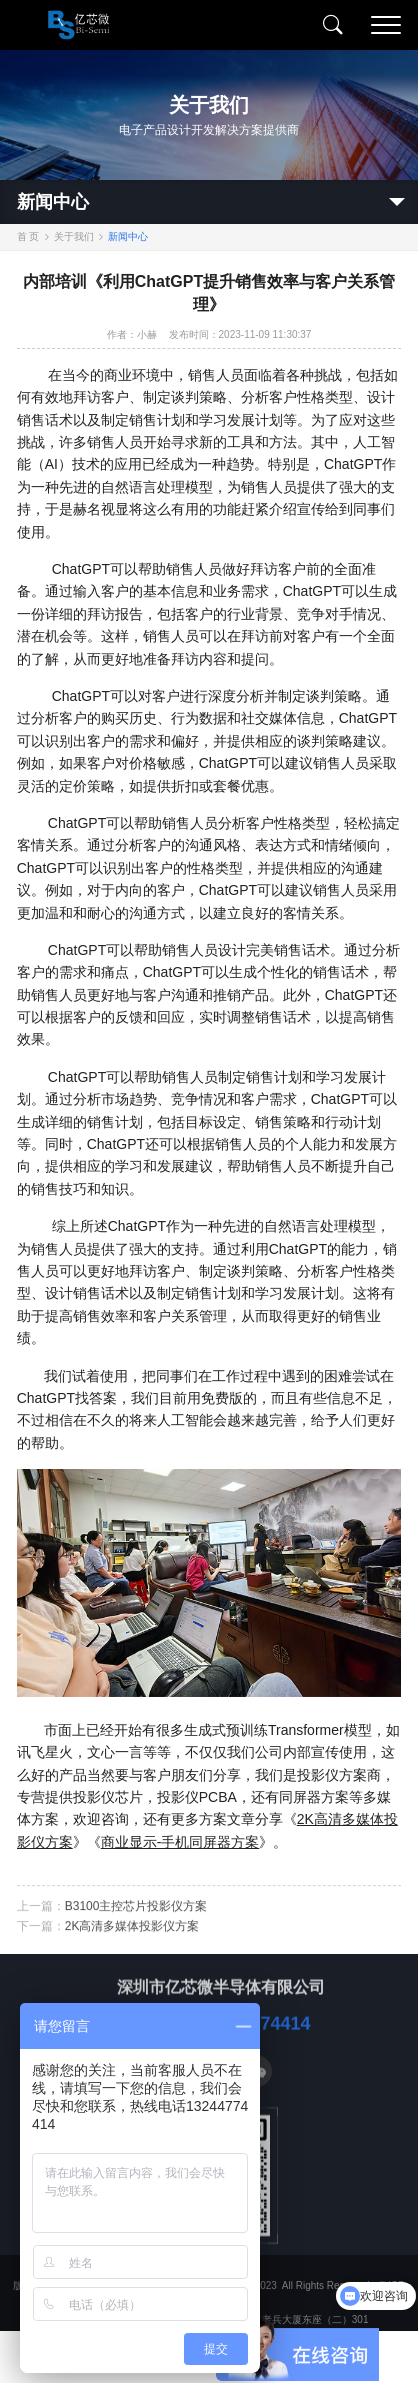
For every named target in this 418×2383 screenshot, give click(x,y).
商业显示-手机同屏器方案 (180, 1842)
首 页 (28, 236)
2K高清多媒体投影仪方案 (132, 1942)
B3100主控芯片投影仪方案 (136, 1922)
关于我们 (74, 236)
